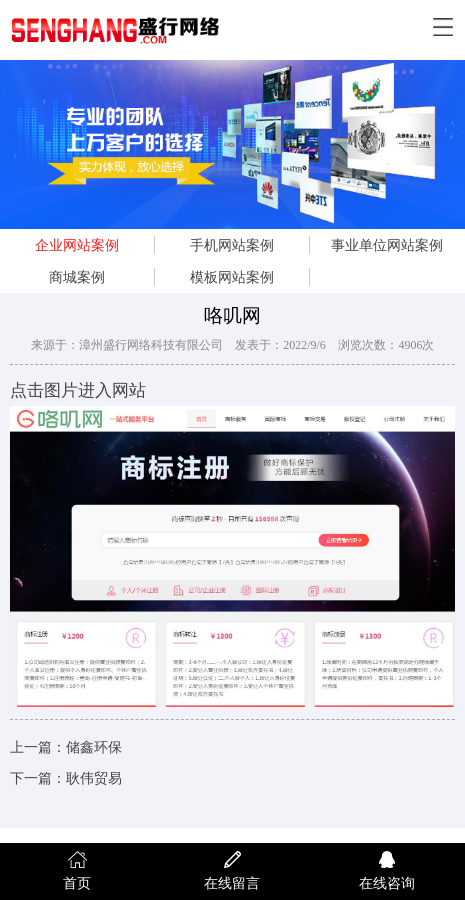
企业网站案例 (77, 245)
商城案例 (77, 277)
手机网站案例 (232, 245)
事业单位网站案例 (387, 245)
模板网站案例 (232, 277)
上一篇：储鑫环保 (66, 747)
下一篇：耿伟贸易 (66, 778)
